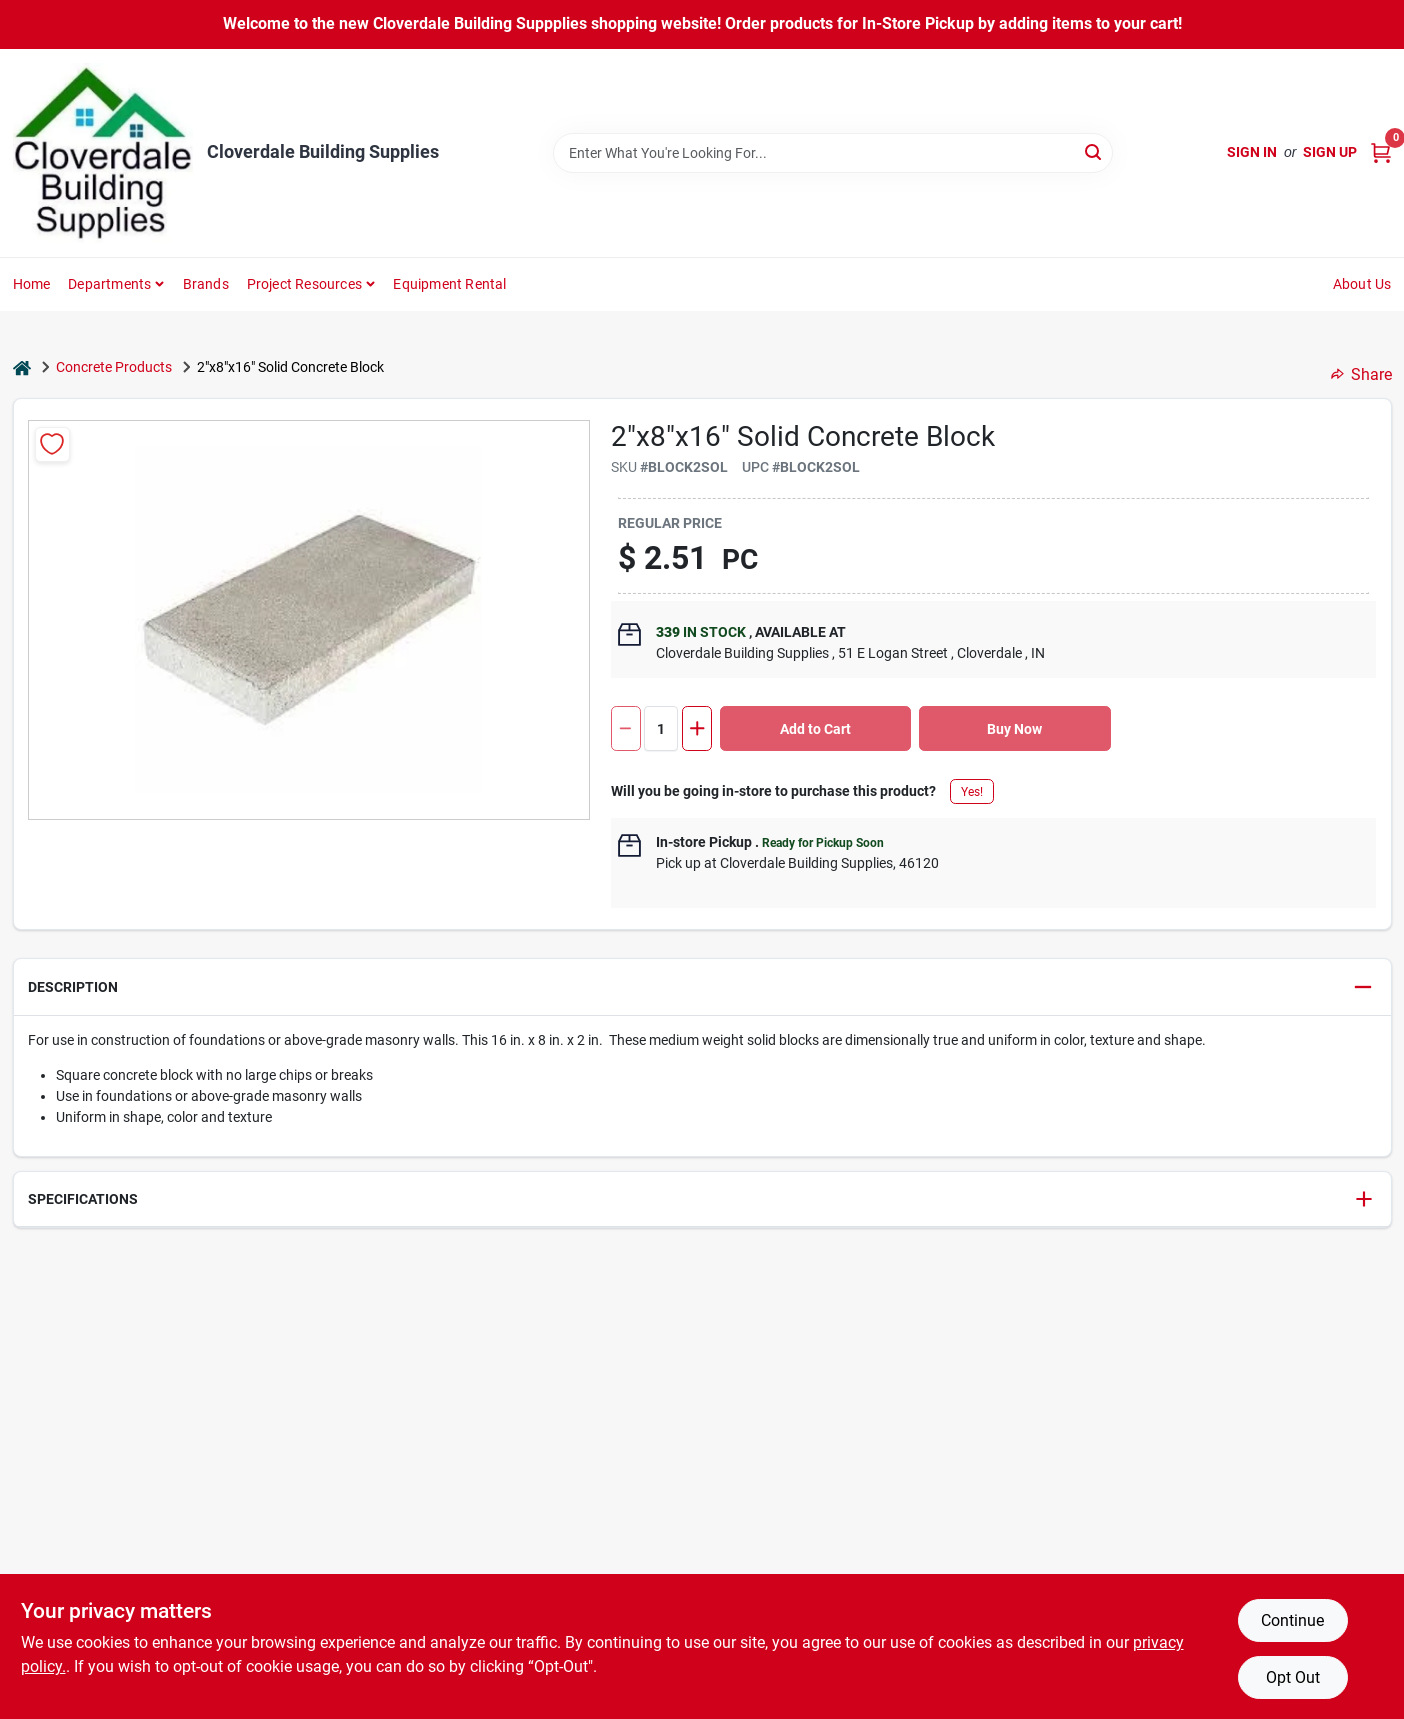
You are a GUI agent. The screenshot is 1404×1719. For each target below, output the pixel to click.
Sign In (1252, 152)
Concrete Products (114, 367)
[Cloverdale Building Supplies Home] (103, 153)
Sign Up (1330, 152)
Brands (206, 284)
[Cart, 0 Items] (1381, 152)
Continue (1292, 1620)
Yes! (972, 792)
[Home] (22, 367)
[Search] (1094, 151)
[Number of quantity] (661, 728)
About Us (1362, 284)
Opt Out (1293, 1677)
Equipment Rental (449, 284)
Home (32, 284)
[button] (702, 987)
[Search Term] (833, 153)
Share (1361, 374)
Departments (109, 284)
